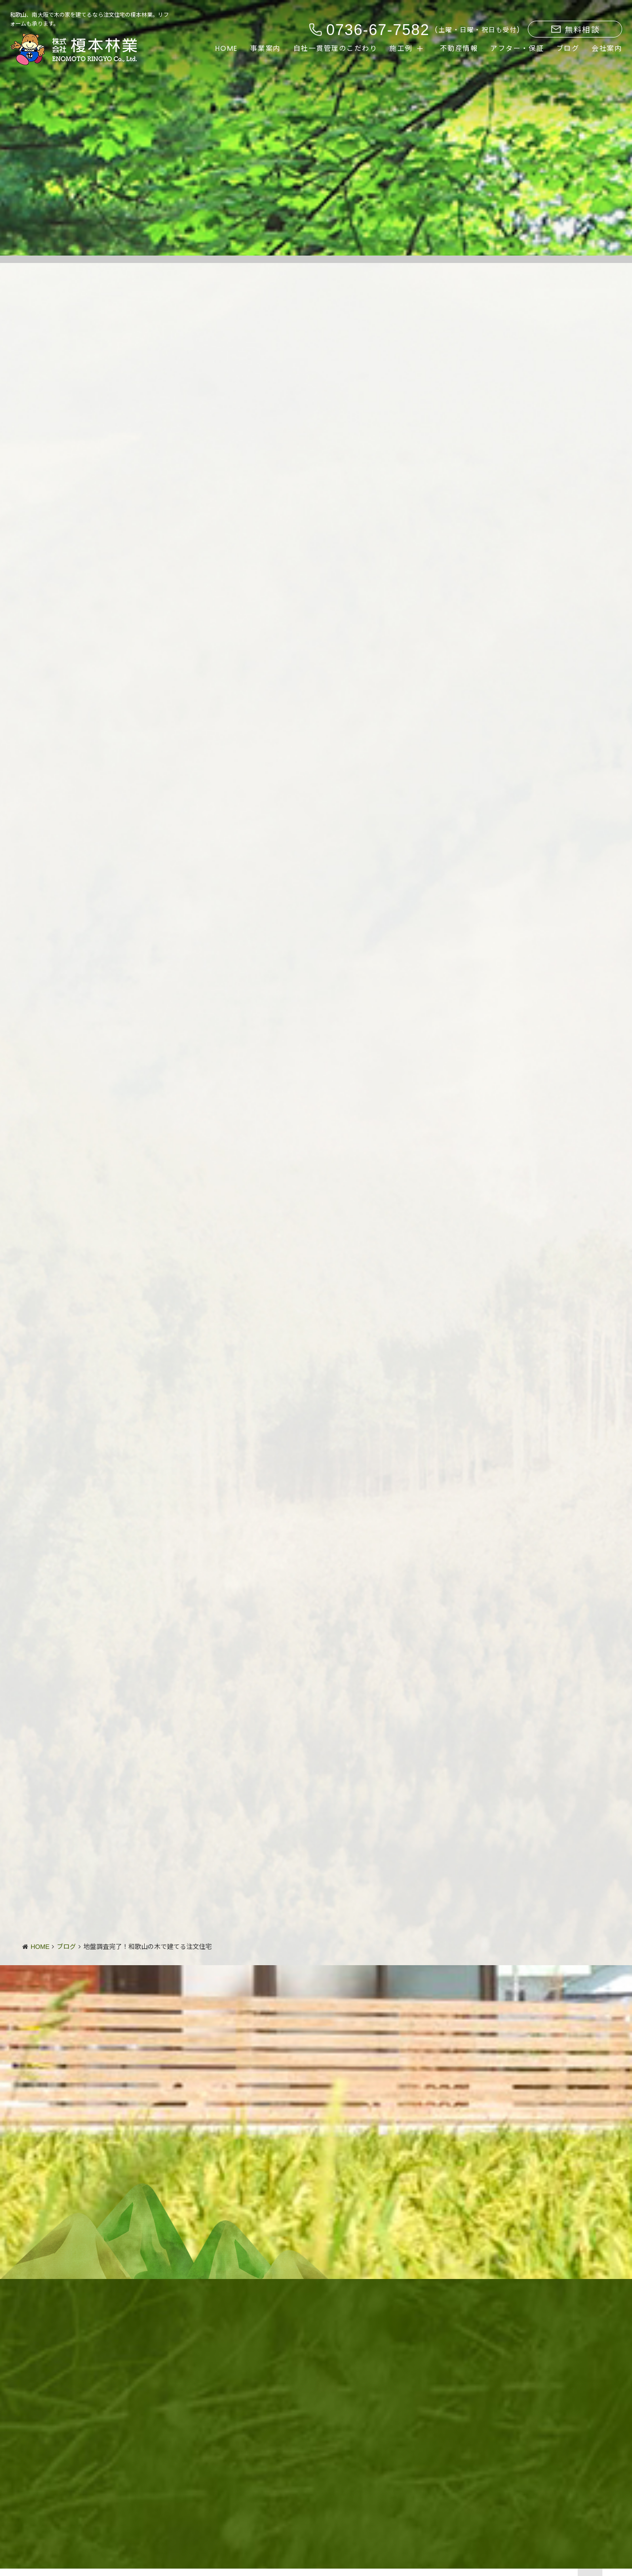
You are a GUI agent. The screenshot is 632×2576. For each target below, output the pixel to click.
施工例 (401, 48)
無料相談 (575, 30)
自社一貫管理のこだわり (335, 48)
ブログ (568, 48)
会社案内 (607, 48)
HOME (226, 48)
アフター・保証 (517, 48)
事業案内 (265, 48)
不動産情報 (459, 48)
